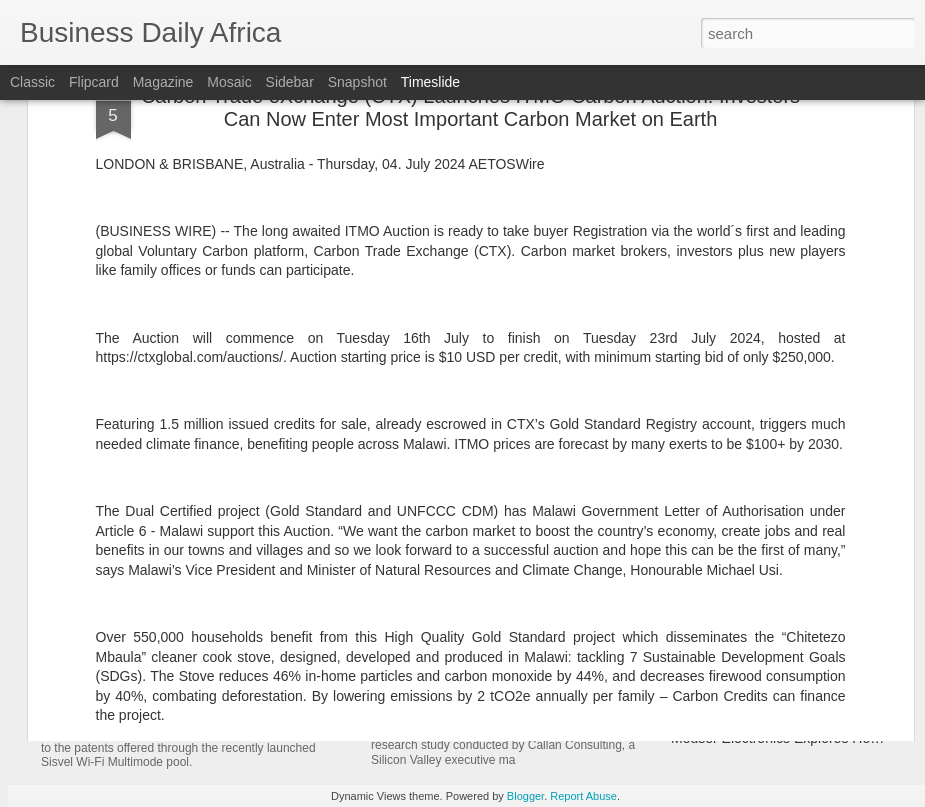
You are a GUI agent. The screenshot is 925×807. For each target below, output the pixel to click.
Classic (32, 82)
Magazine (163, 82)
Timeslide (430, 82)
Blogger (525, 796)
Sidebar (290, 82)
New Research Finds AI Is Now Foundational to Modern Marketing (634, 637)
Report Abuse (583, 796)
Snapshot (357, 82)
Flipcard (94, 82)
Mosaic (229, 82)
